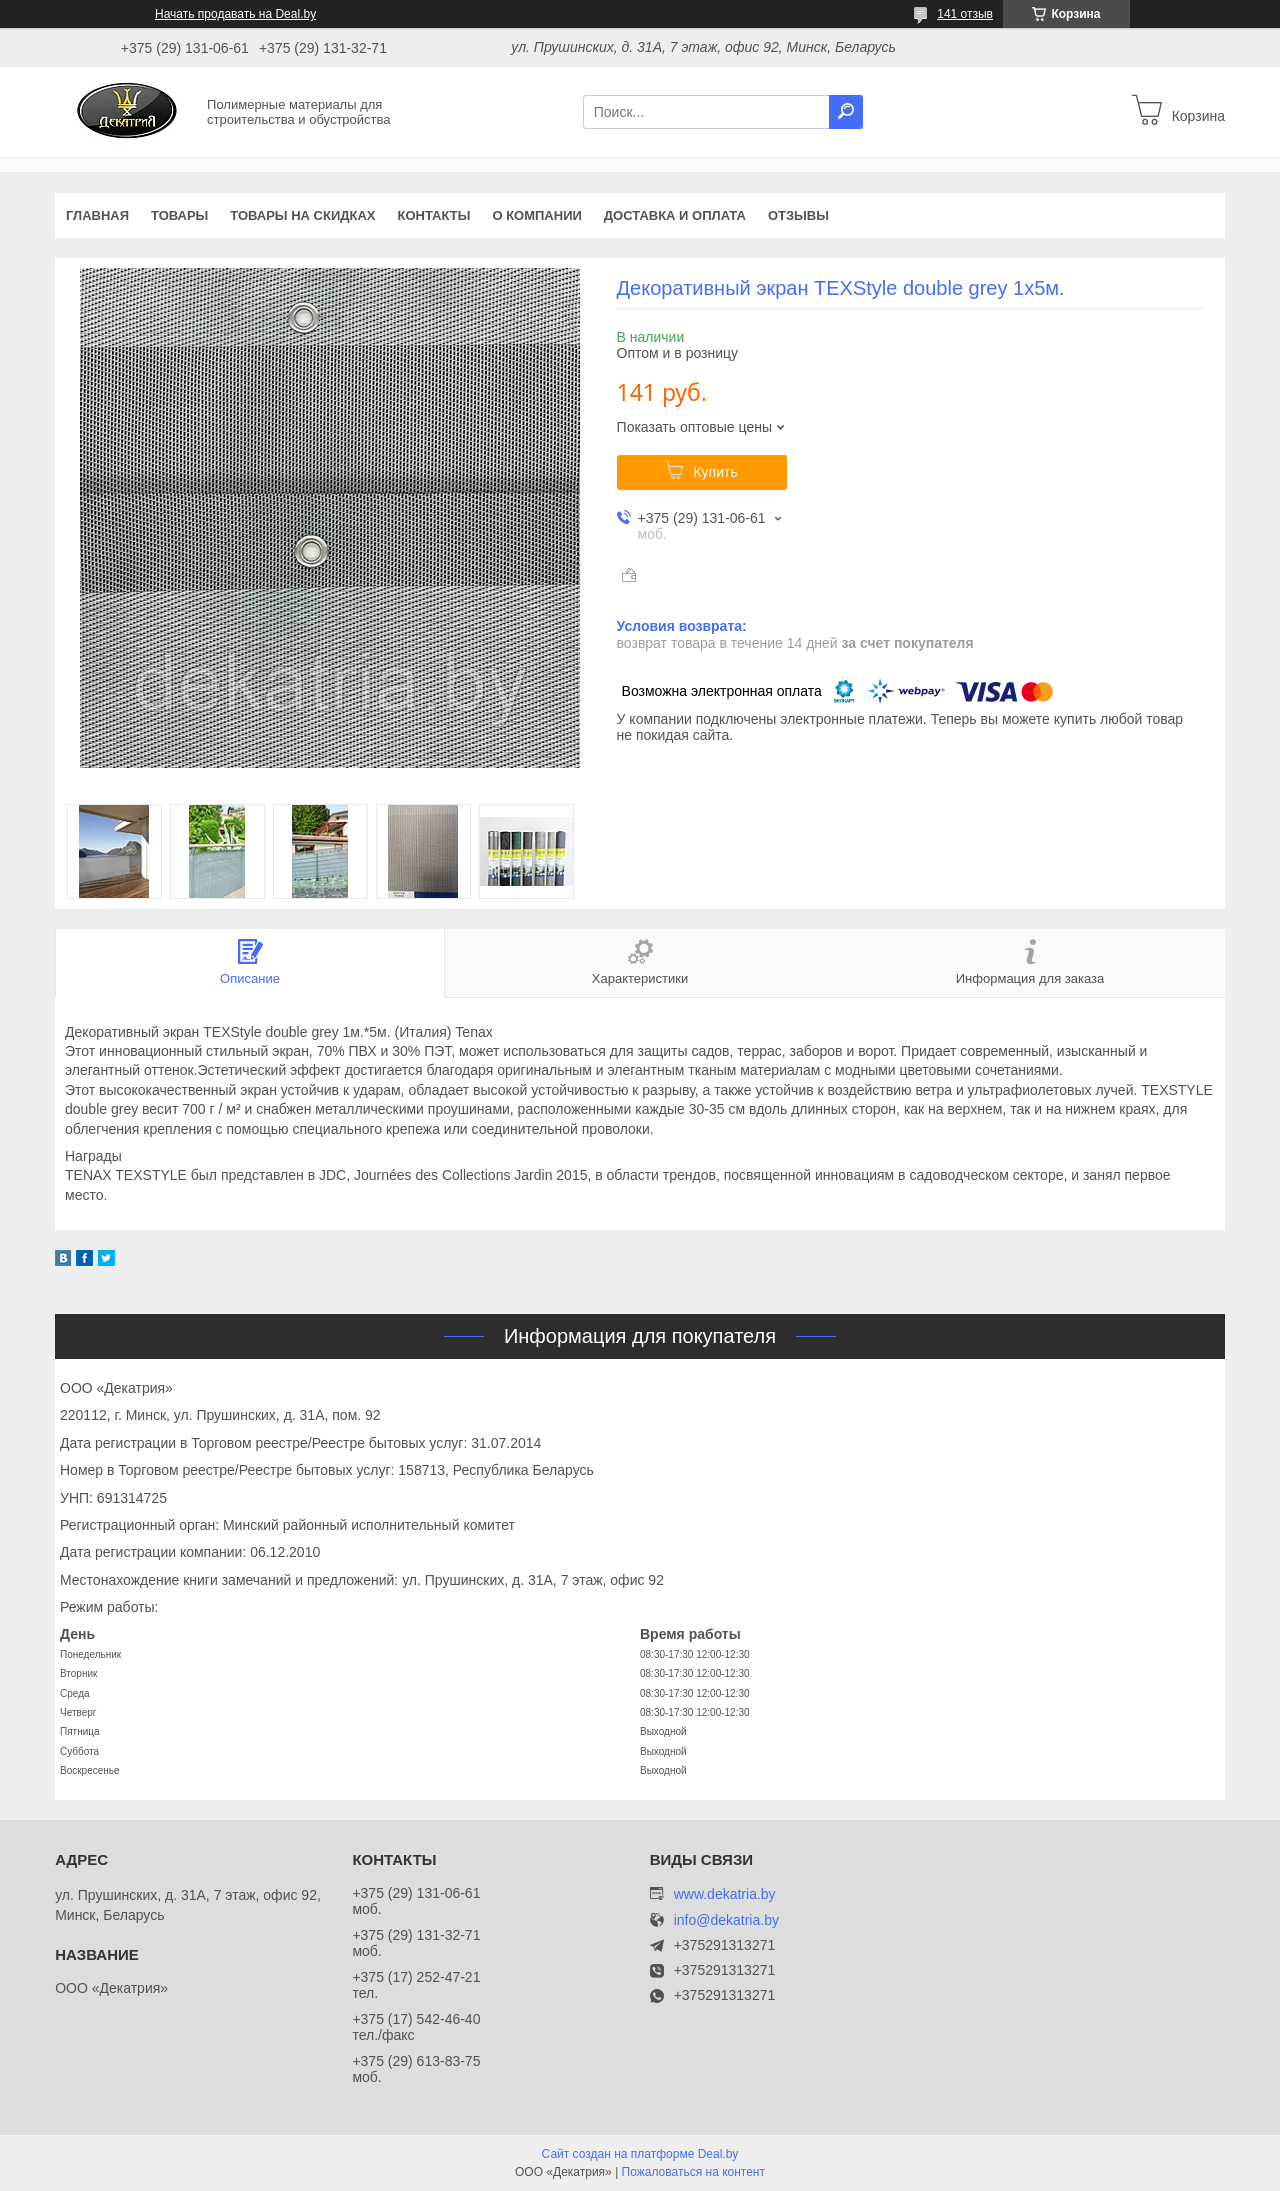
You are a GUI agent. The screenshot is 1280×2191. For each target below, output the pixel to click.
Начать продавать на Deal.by (235, 14)
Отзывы (798, 215)
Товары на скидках (302, 215)
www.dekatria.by (725, 1894)
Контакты (434, 215)
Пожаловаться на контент (693, 2172)
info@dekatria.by (726, 1920)
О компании (536, 215)
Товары (179, 215)
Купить (715, 472)
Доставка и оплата (675, 215)
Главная (97, 215)
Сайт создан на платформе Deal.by (640, 2154)
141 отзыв (965, 14)
